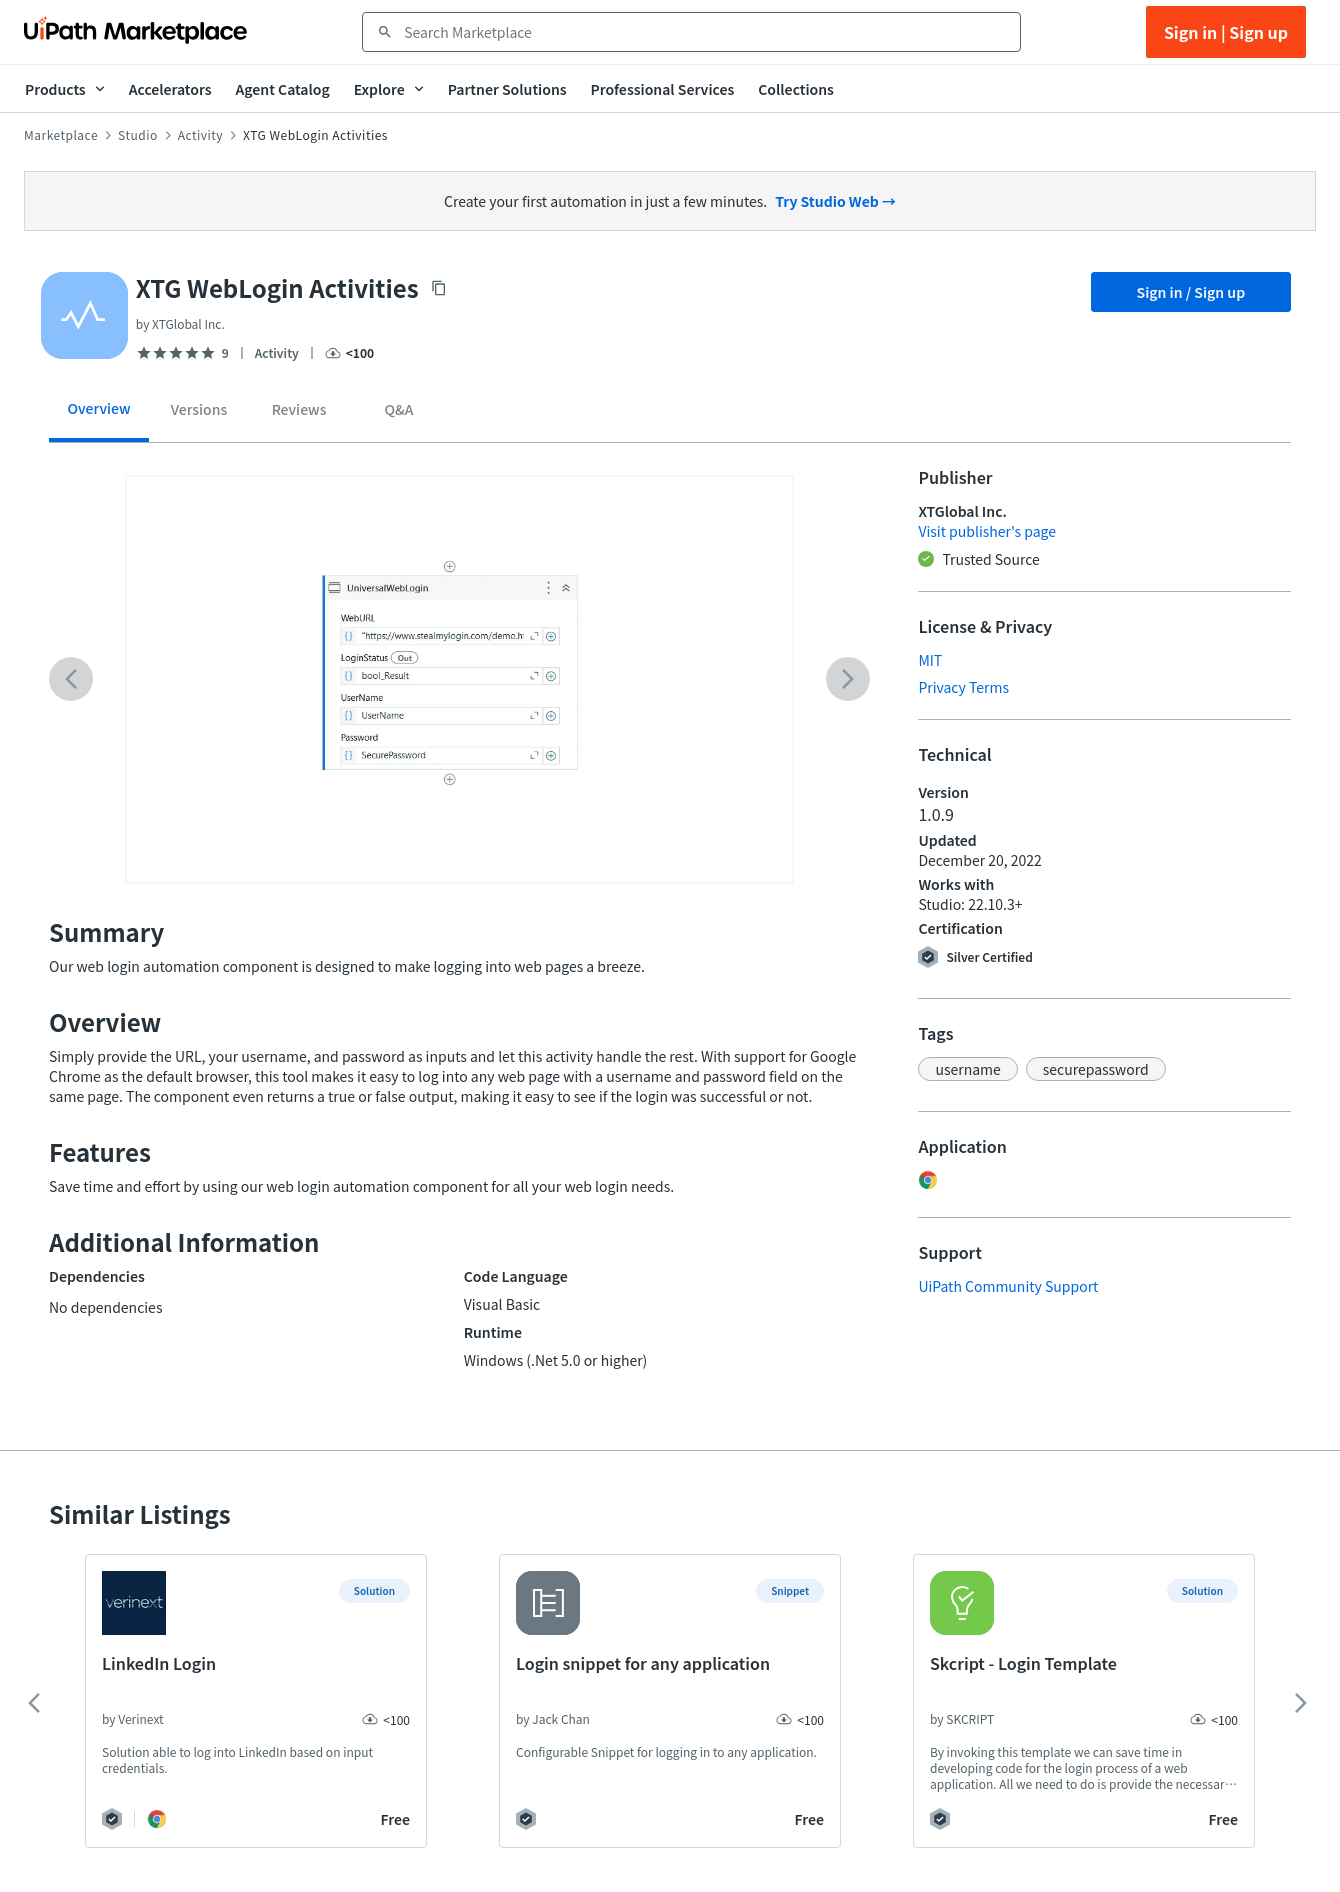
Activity (200, 135)
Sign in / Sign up (1191, 292)
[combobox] (705, 32)
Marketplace (61, 135)
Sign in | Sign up (1226, 32)
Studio (138, 135)
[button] (967, 1069)
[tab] (99, 415)
